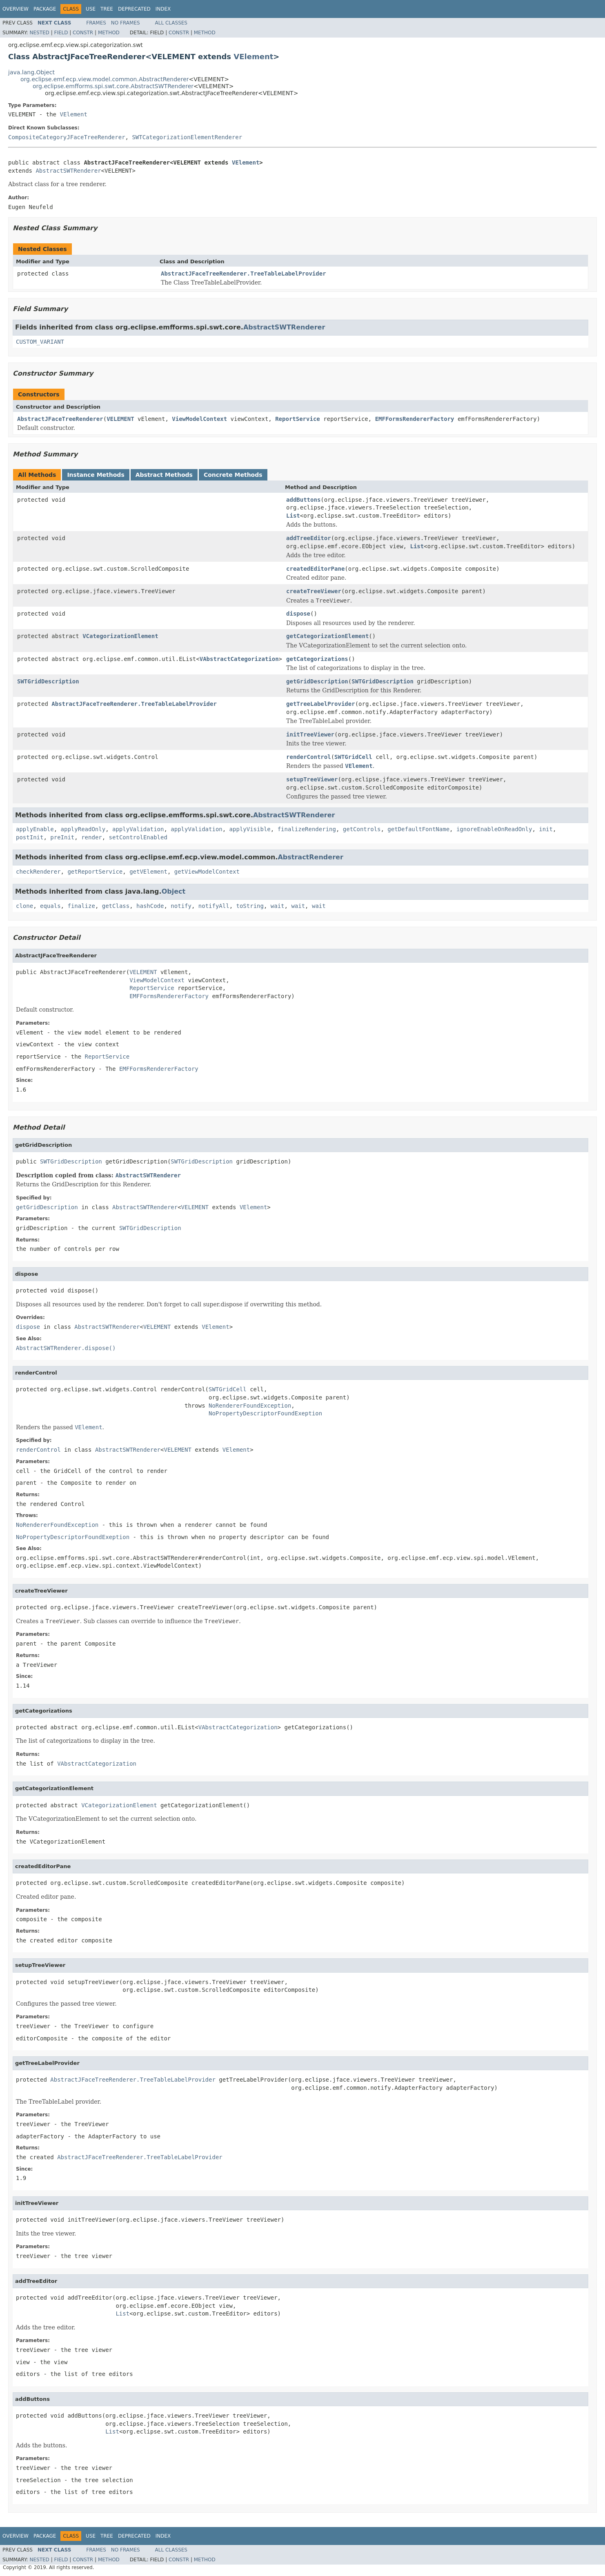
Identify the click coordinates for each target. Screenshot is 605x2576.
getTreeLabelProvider (320, 704)
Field (61, 33)
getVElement (148, 871)
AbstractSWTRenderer (68, 170)
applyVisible (250, 829)
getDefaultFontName (418, 829)
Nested (39, 33)
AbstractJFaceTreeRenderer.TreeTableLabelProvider (243, 273)
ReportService (297, 419)
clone (24, 906)
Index (163, 9)
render (91, 837)
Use (91, 9)
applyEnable (35, 829)
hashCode (150, 906)
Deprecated (134, 9)
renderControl (308, 757)
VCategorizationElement (120, 636)
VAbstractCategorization (239, 659)
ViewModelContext (199, 419)
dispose (298, 613)
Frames (96, 23)
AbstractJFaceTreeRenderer (60, 419)
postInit (29, 837)
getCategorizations (317, 659)
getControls (362, 829)
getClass (115, 906)
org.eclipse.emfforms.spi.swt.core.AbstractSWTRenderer (113, 86)
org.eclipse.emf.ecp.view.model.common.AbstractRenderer (104, 79)
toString (250, 906)
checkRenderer (38, 871)
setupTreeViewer (312, 779)
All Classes (171, 23)
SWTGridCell (353, 757)
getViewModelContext (207, 871)
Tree (106, 9)
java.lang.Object (31, 72)
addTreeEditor (308, 538)
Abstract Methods (164, 475)
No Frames (125, 23)
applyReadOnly (83, 829)
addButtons (303, 499)
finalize (81, 906)
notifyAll (213, 906)
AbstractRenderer (310, 857)
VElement (253, 56)
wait (278, 906)
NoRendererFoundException (250, 1405)
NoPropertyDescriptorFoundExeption (265, 1413)
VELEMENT (120, 419)
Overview (15, 9)
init (546, 829)
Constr (83, 33)
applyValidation (138, 829)
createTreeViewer (313, 591)
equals (50, 906)
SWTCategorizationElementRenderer (187, 137)
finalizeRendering (307, 829)
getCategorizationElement (327, 636)
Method (109, 33)
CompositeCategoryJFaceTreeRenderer (66, 137)
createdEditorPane (315, 568)
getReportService (94, 871)
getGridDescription (317, 681)
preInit (62, 837)
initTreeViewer (310, 734)
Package (44, 9)
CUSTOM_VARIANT (40, 341)
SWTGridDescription (48, 681)
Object (174, 891)
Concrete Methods (233, 475)
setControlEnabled (138, 837)
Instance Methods (95, 475)
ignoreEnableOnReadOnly (494, 829)
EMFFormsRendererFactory (414, 419)
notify (181, 906)
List (293, 515)
